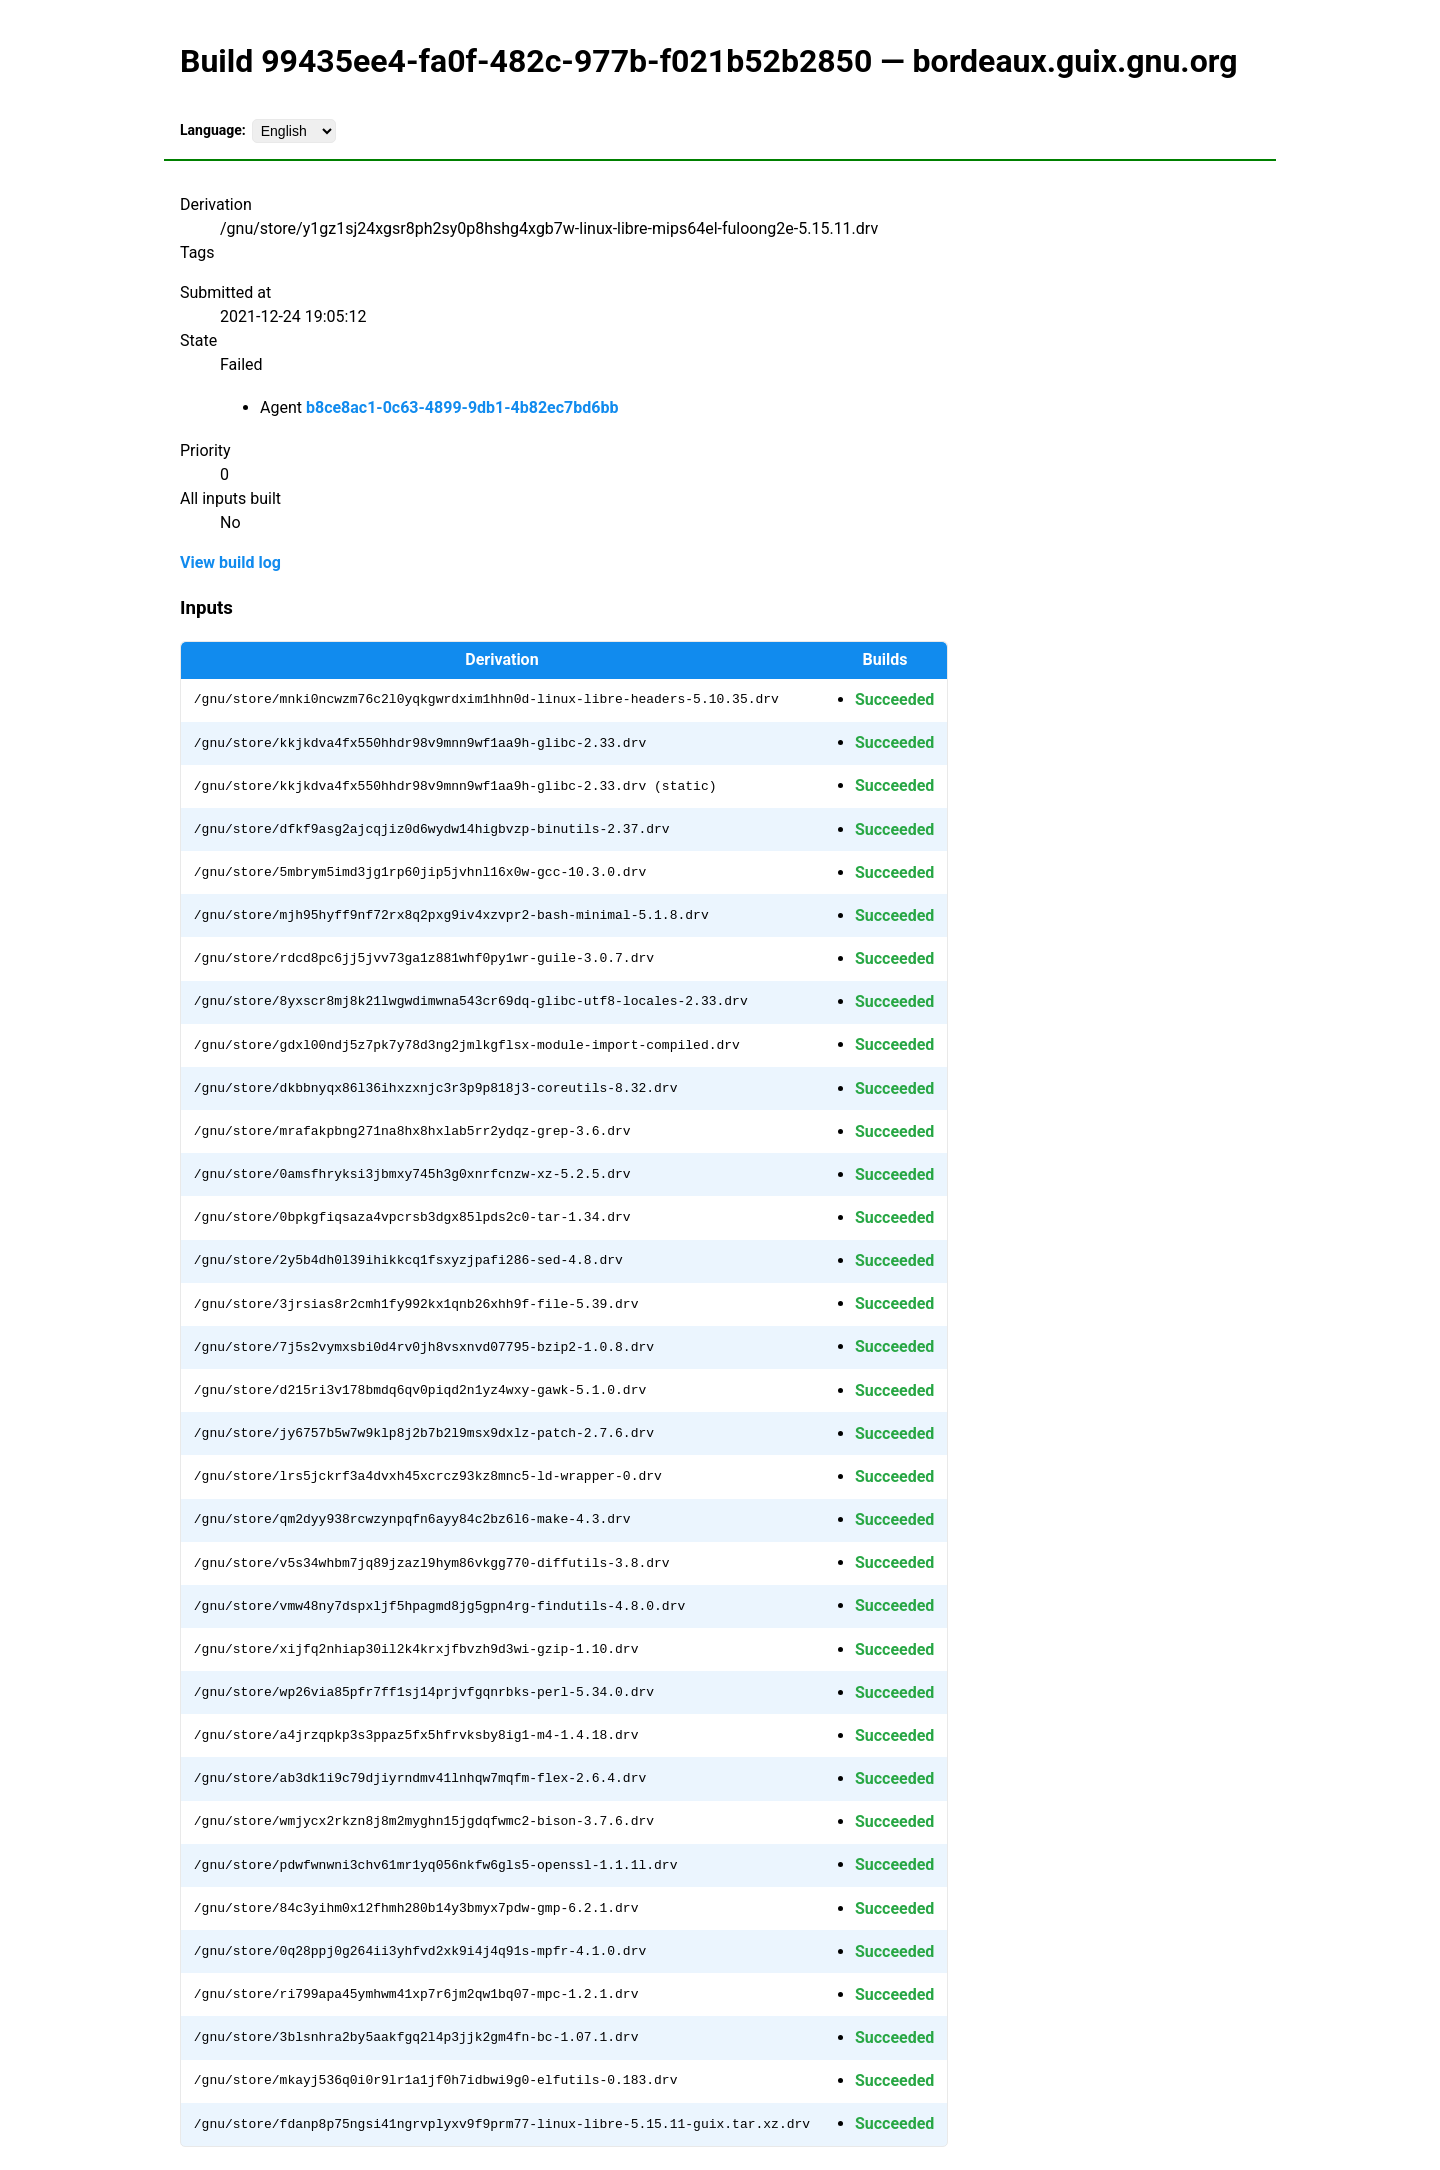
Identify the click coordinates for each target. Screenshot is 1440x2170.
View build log (230, 562)
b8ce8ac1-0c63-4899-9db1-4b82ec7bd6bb (462, 407)
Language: (213, 130)
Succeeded (894, 699)
